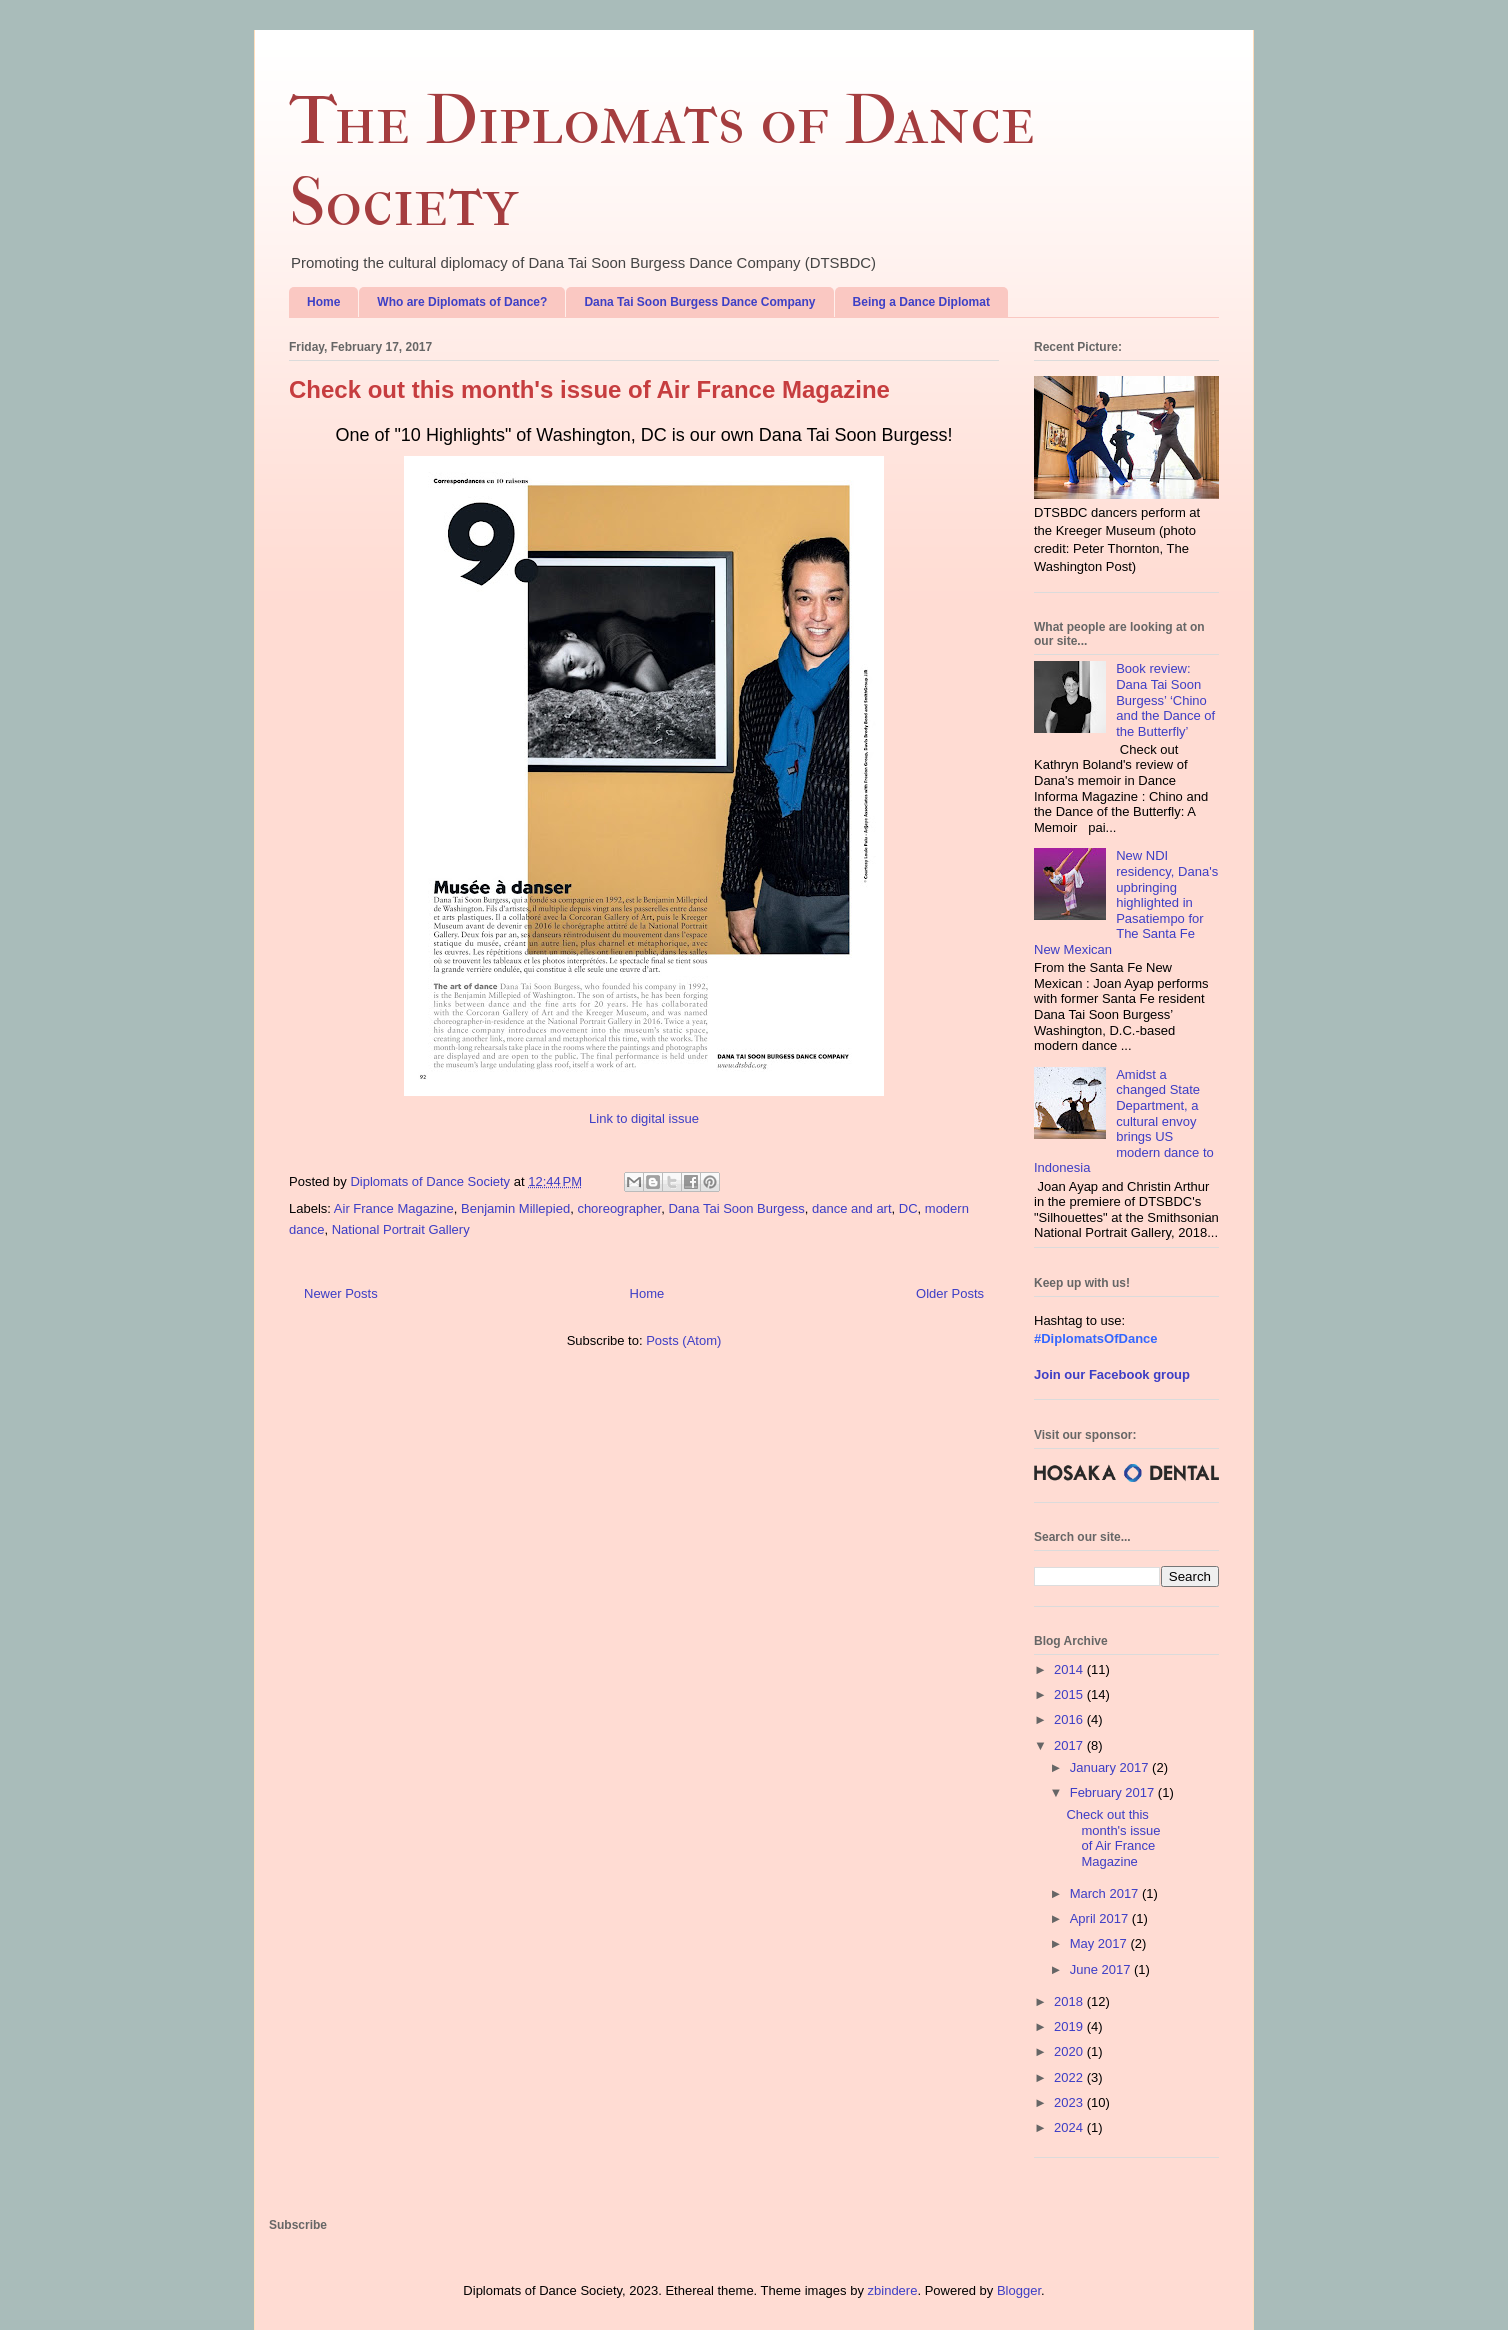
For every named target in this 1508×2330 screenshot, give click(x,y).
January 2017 (1111, 1767)
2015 (1070, 1694)
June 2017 (1102, 1969)
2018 (1070, 2001)
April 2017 (1101, 1918)
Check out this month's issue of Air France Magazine (589, 389)
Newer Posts (341, 1293)
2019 (1070, 2026)
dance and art (852, 1208)
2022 (1070, 2077)
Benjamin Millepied (515, 1208)
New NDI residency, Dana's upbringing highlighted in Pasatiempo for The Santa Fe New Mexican (1126, 902)
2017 (1070, 1745)
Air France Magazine (394, 1208)
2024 (1070, 2127)
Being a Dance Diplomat (921, 302)
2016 (1070, 1719)
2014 (1070, 1669)
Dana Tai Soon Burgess (736, 1208)
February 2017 (1114, 1792)
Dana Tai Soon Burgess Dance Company (699, 302)
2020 (1070, 2051)
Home (323, 302)
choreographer (619, 1208)
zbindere (893, 2290)
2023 (1070, 2102)
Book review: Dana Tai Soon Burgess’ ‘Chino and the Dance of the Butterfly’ (1165, 699)
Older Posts (950, 1293)
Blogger (1019, 2290)
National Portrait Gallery (401, 1229)
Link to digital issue (644, 1118)
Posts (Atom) (683, 1340)
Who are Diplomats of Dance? (462, 302)
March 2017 (1106, 1893)
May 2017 (1100, 1943)
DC (908, 1208)
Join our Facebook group (1112, 1374)
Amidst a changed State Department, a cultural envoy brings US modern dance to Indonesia (1124, 1121)
